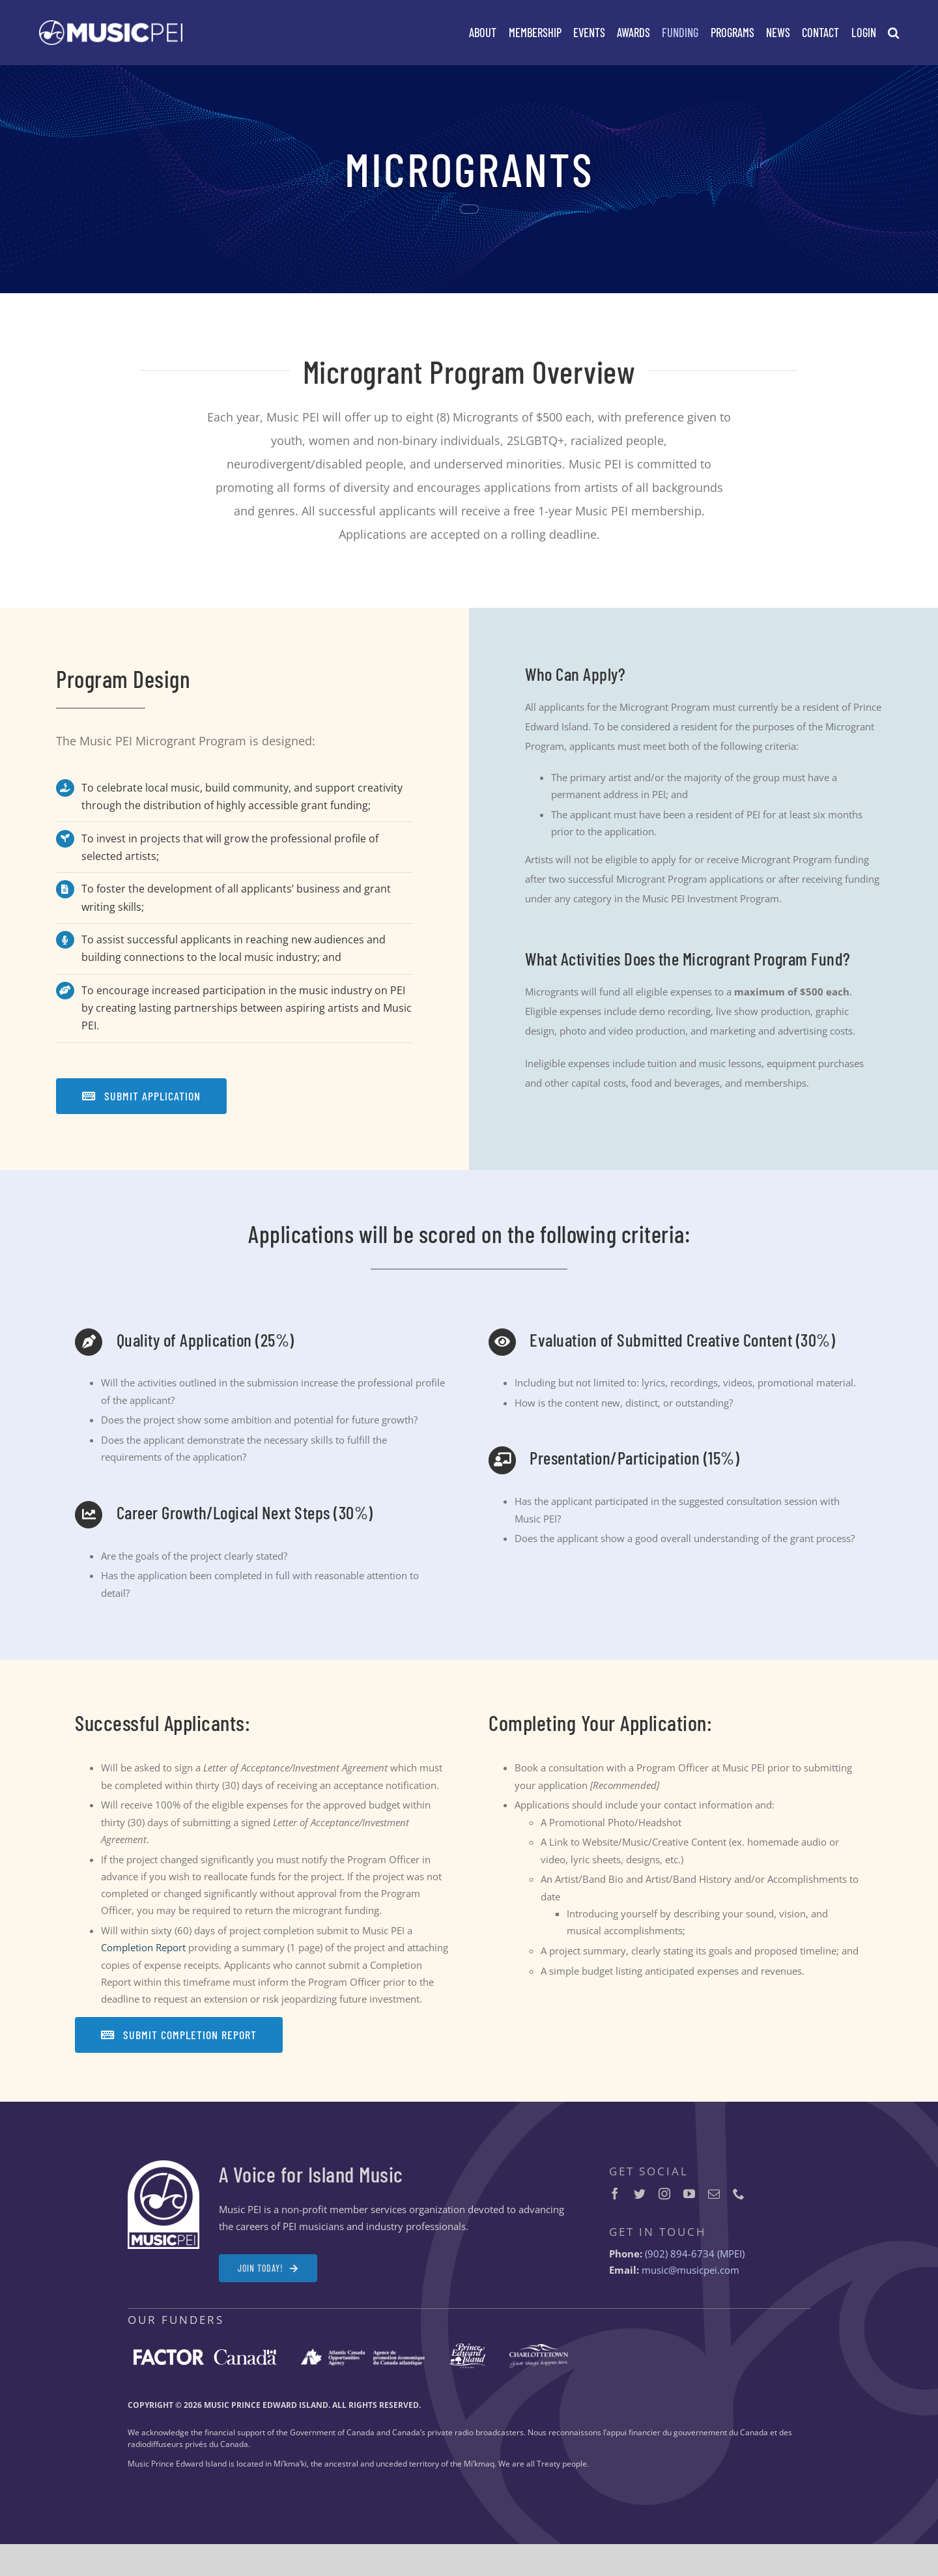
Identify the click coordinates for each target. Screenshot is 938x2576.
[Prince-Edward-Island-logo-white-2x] (467, 2347)
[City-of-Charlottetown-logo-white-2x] (538, 2348)
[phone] (739, 2193)
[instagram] (664, 2193)
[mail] (714, 2193)
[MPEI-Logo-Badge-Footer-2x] (163, 2164)
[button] (893, 32)
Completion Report (143, 1947)
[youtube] (689, 2193)
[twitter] (640, 2193)
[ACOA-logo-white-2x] (363, 2353)
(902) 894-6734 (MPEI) (695, 2253)
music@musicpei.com (690, 2269)
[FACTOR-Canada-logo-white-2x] (205, 2353)
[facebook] (615, 2193)
